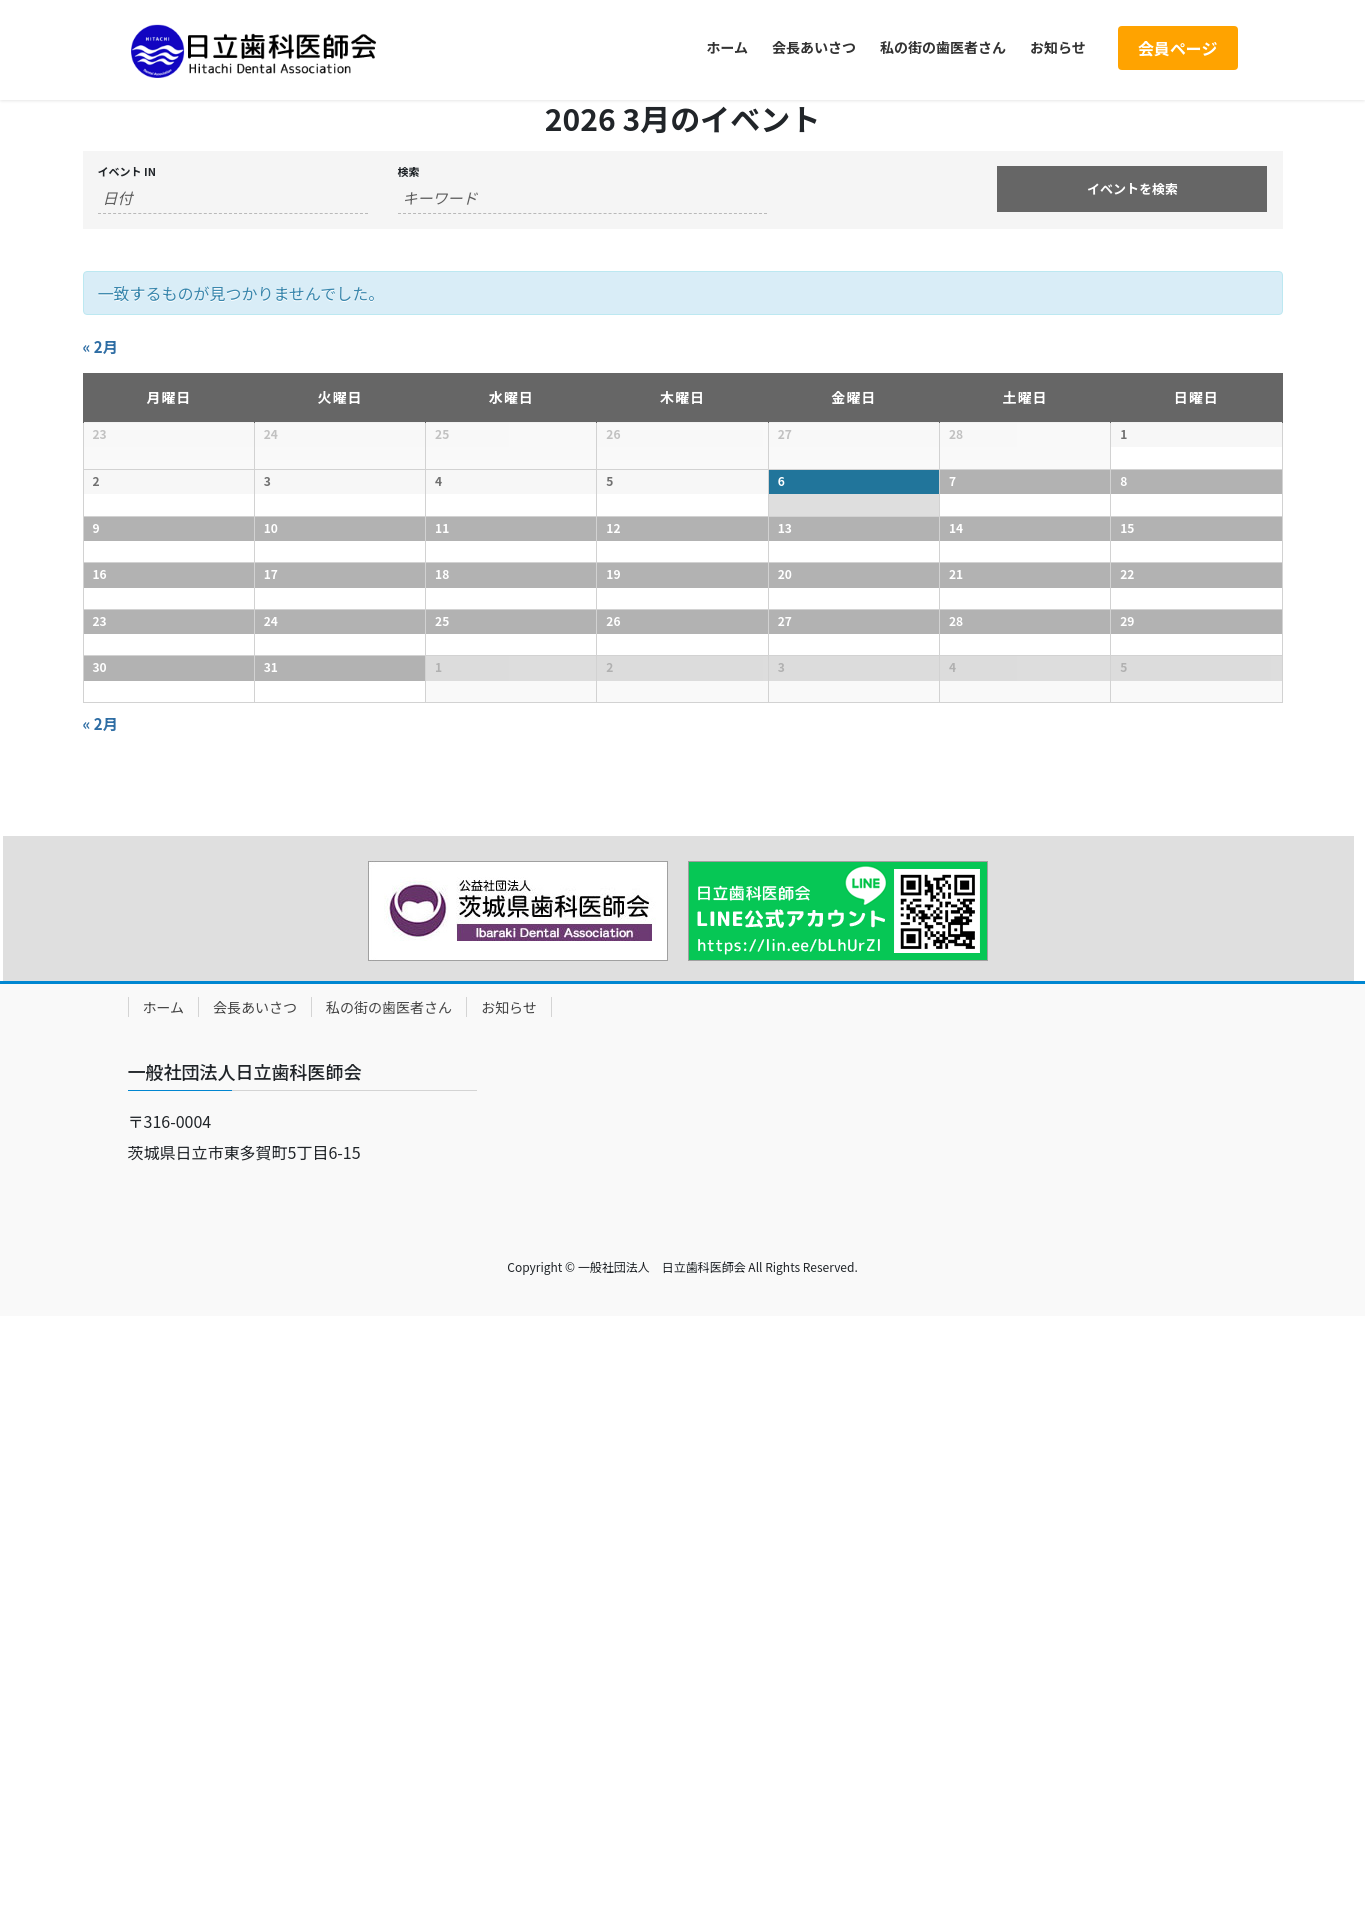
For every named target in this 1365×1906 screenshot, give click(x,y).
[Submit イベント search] (1132, 189)
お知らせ (509, 1597)
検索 (409, 171)
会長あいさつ (255, 1597)
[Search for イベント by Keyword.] (583, 198)
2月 (100, 346)
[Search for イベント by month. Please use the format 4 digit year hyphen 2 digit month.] (233, 198)
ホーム (164, 1597)
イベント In (127, 171)
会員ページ (1178, 48)
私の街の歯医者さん (389, 1597)
